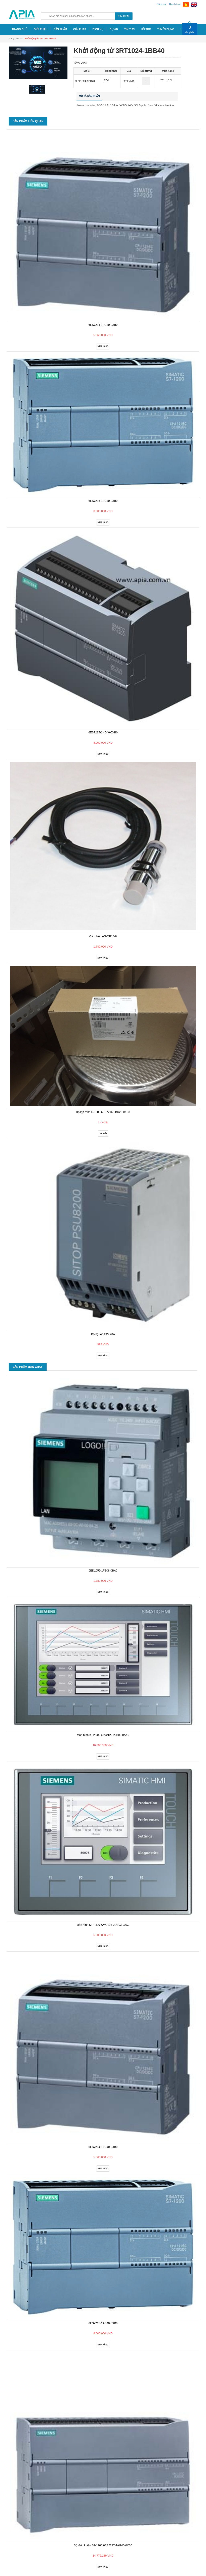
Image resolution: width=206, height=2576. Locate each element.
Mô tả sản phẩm (89, 96)
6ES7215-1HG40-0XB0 (103, 732)
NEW (106, 80)
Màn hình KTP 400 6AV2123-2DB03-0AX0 (102, 1924)
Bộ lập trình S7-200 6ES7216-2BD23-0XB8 (103, 1112)
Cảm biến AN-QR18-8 (103, 936)
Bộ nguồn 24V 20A (103, 1334)
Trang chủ (14, 38)
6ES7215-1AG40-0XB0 (103, 500)
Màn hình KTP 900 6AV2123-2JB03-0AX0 (103, 1735)
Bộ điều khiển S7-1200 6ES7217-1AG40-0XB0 (103, 2545)
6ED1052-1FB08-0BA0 (103, 1570)
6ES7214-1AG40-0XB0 (103, 324)
